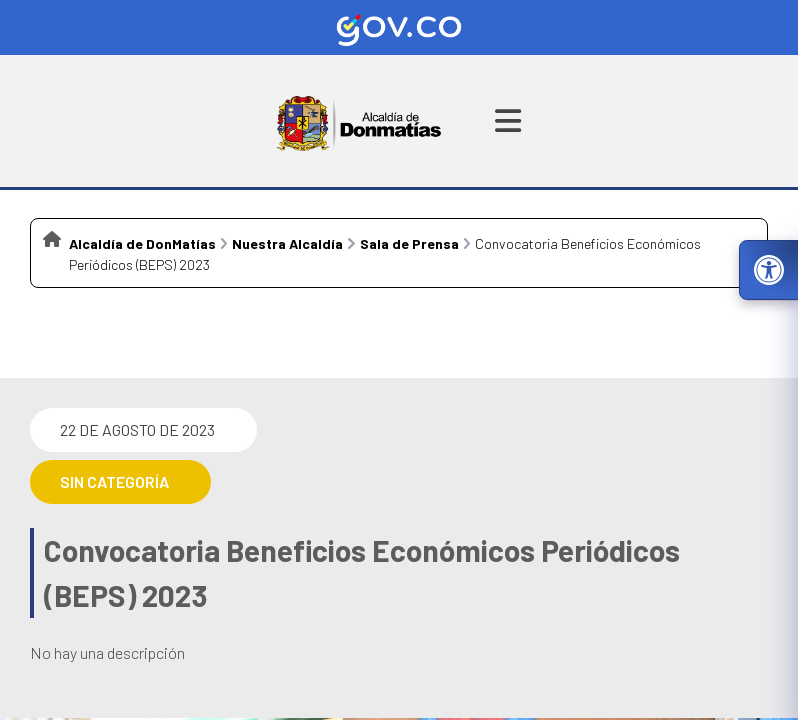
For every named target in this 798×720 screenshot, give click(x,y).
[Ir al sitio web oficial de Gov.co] (399, 27)
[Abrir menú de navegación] (508, 121)
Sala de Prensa (409, 243)
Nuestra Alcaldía (287, 243)
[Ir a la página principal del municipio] (359, 121)
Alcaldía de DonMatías (142, 243)
